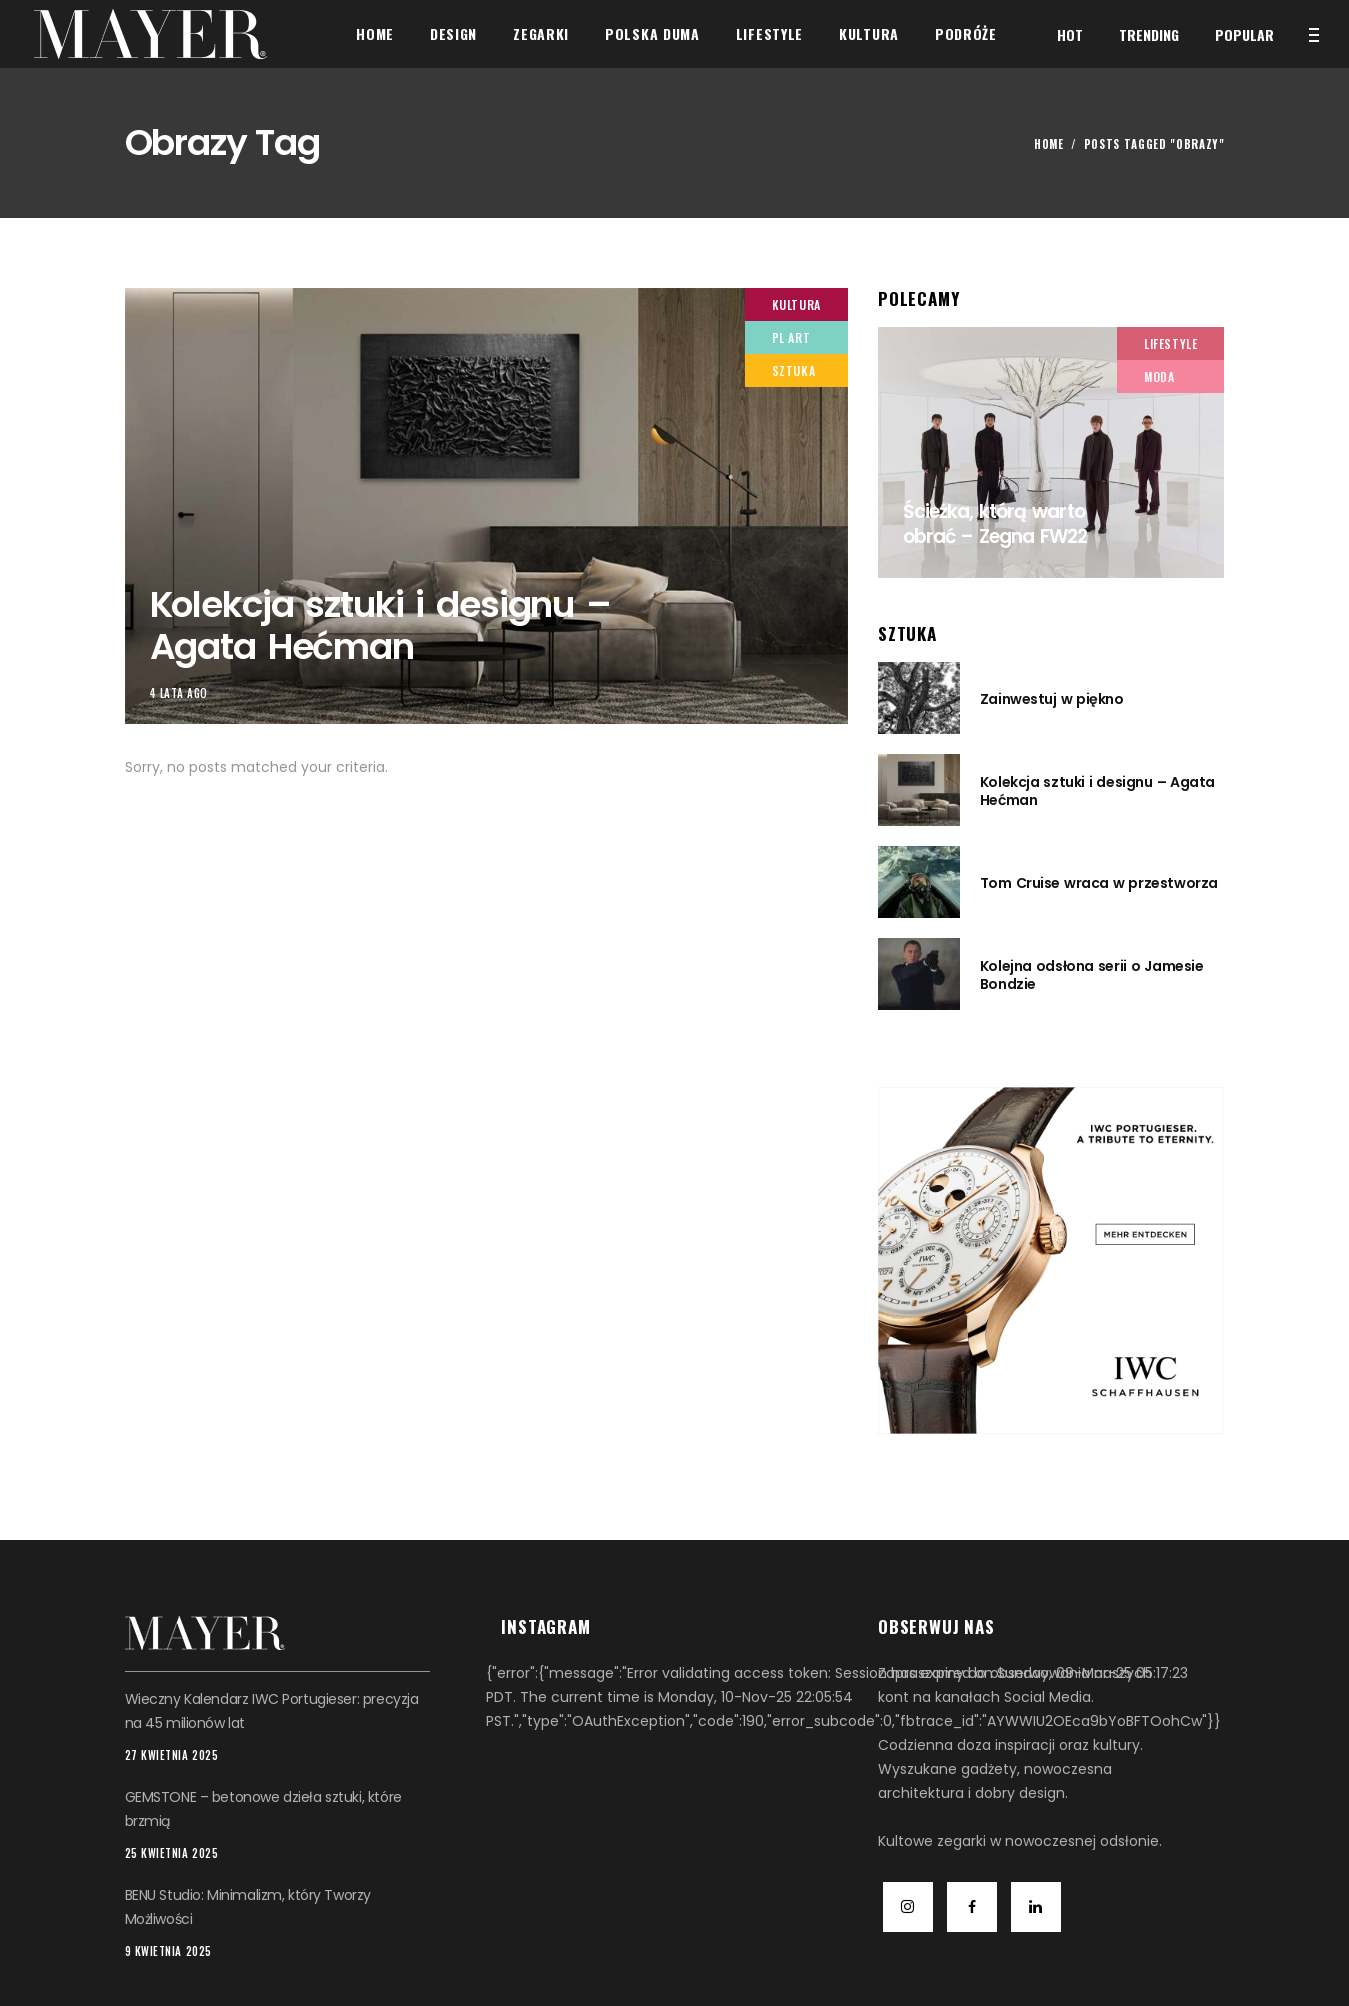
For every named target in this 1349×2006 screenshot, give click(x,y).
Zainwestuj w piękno (1052, 699)
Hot (1070, 34)
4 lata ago (179, 693)
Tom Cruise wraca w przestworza (1099, 883)
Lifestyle (1170, 343)
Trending (1149, 34)
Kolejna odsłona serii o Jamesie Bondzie (1092, 975)
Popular (1244, 34)
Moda (1159, 376)
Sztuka (794, 370)
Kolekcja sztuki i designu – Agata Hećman (380, 625)
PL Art (791, 337)
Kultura (796, 304)
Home (1049, 144)
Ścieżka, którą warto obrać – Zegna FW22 (995, 524)
